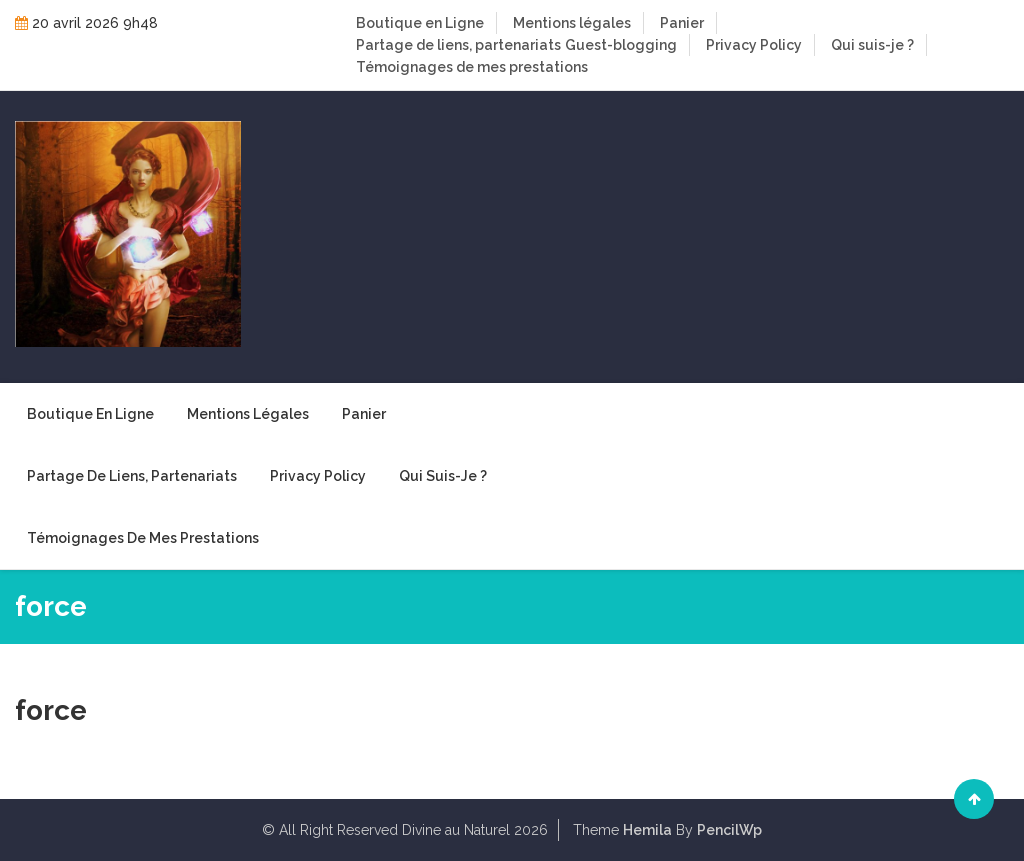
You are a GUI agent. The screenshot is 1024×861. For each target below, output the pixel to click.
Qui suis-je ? (872, 45)
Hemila (647, 830)
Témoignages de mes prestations (472, 67)
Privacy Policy (754, 45)
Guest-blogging (621, 45)
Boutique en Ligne (420, 23)
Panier (682, 23)
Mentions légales (572, 23)
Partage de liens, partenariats (458, 45)
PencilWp (729, 830)
